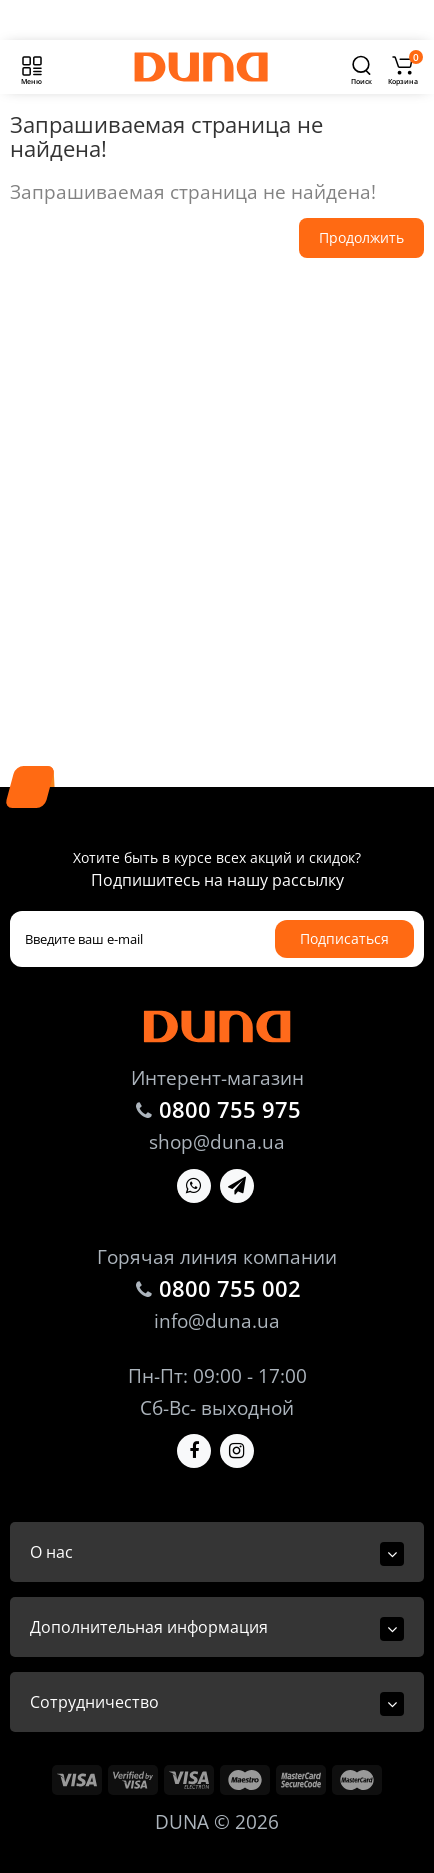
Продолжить (361, 237)
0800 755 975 (230, 1109)
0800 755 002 (230, 1288)
